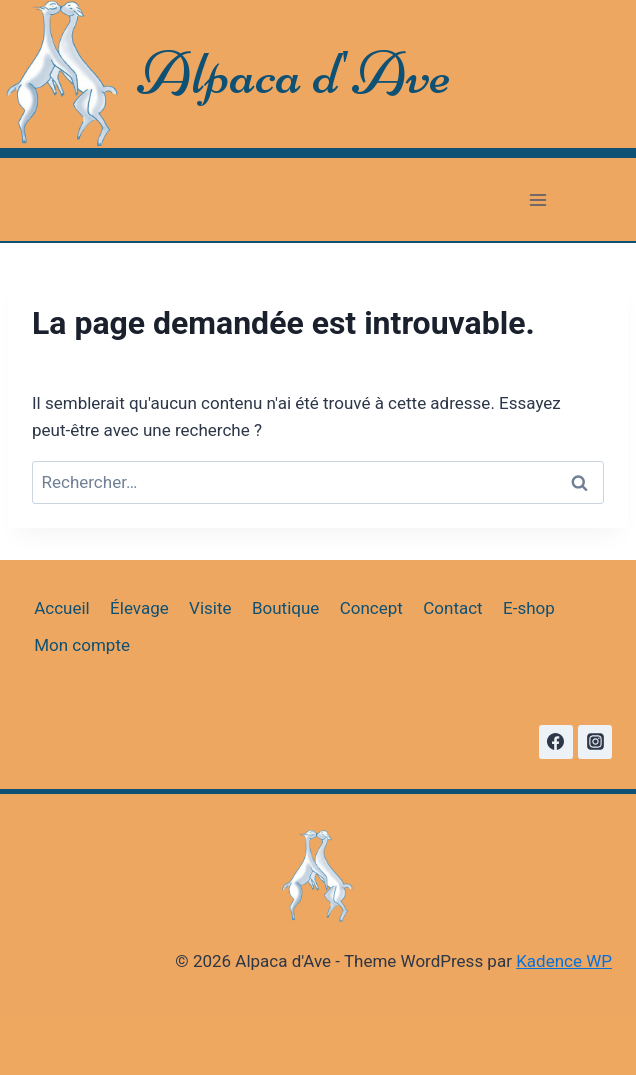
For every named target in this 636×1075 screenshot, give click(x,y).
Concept (371, 608)
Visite (210, 608)
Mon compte (82, 645)
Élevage (139, 608)
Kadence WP (564, 961)
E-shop (529, 608)
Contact (452, 608)
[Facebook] (556, 742)
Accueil (62, 608)
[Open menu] (537, 199)
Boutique (285, 608)
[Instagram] (595, 742)
